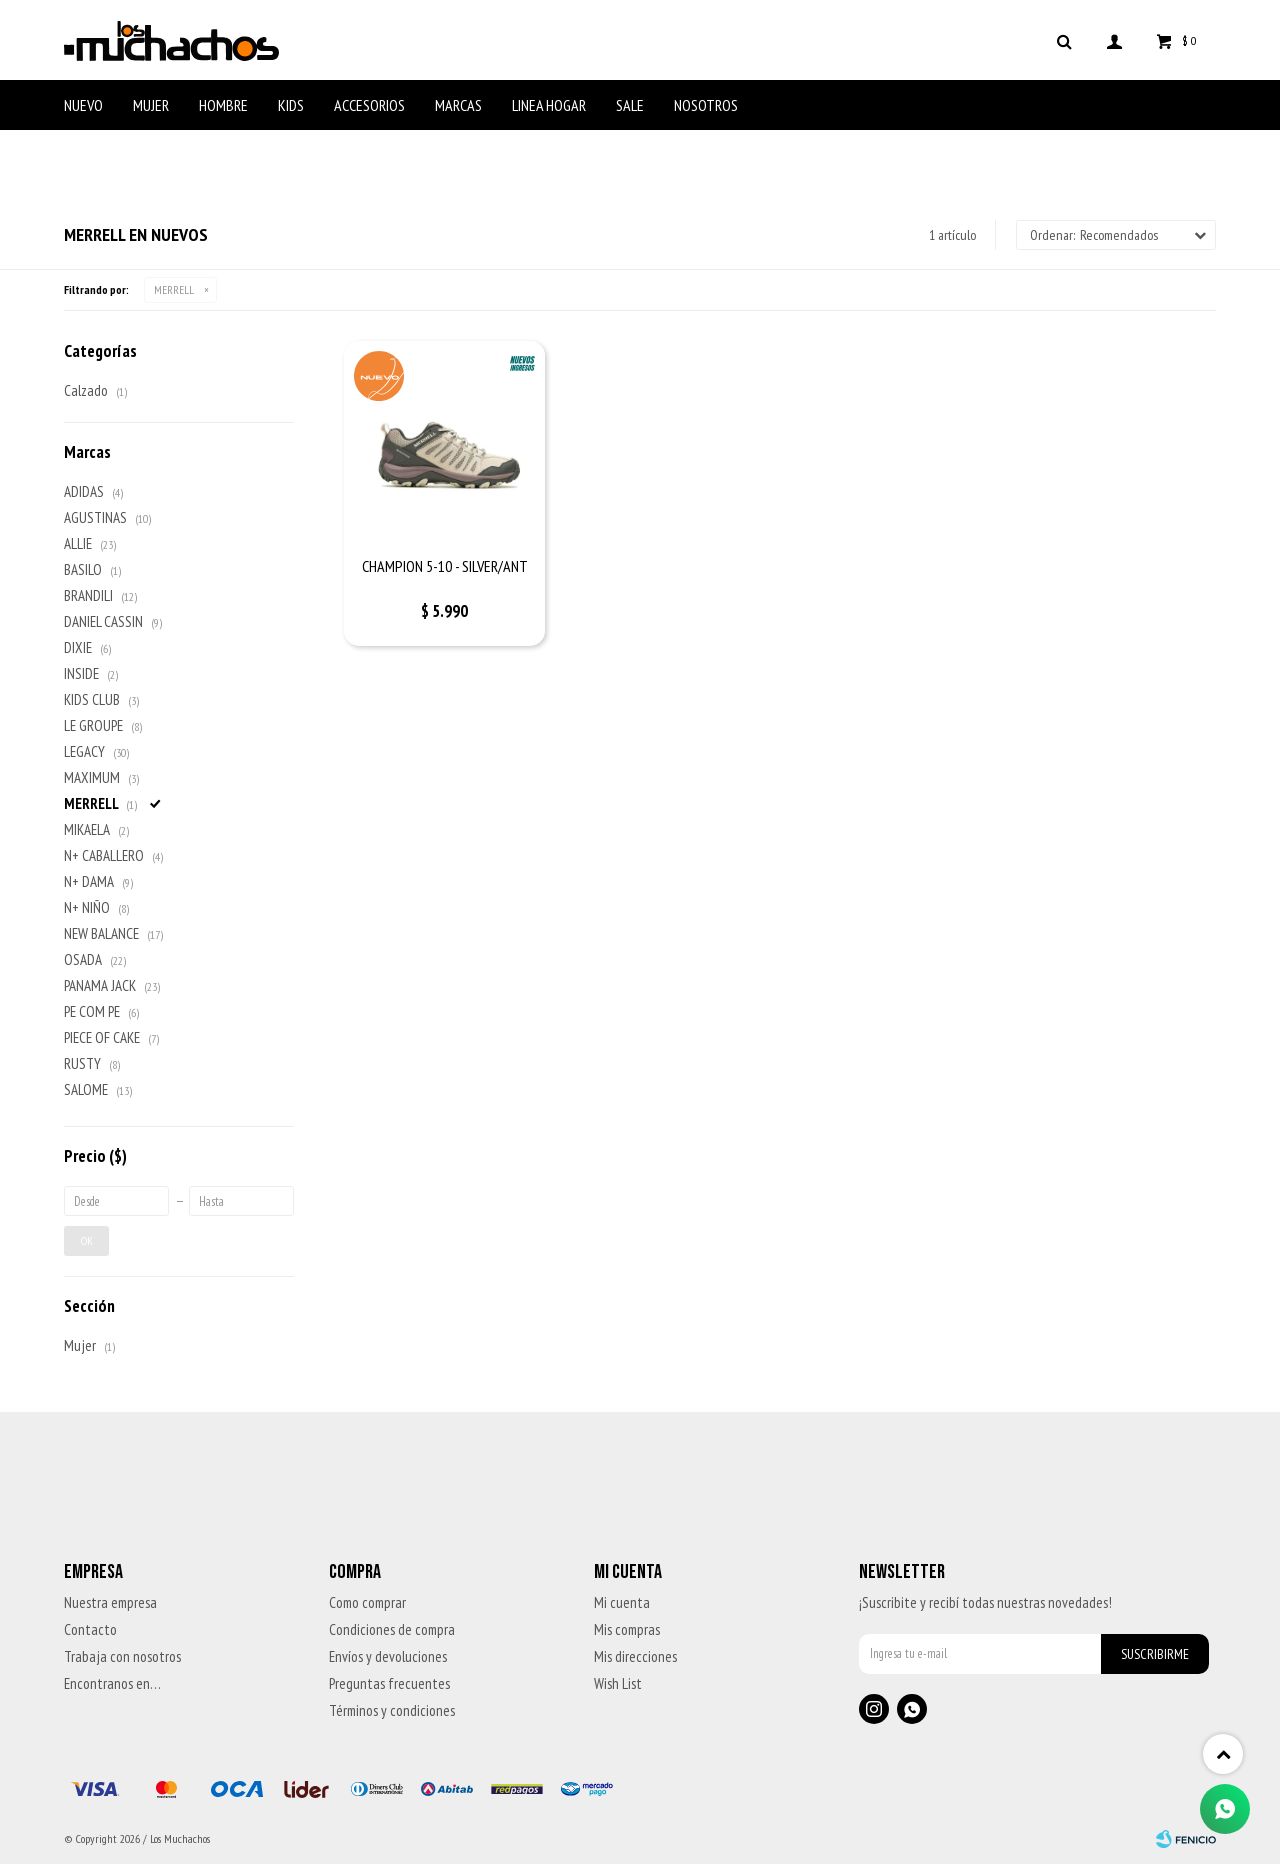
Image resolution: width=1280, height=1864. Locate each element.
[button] (1064, 40)
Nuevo (83, 105)
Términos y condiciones (392, 1710)
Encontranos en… (112, 1683)
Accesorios (369, 105)
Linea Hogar (549, 105)
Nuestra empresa (110, 1602)
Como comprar (367, 1602)
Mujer (151, 105)
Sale (630, 105)
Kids (291, 105)
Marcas (458, 105)
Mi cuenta (622, 1602)
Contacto (90, 1629)
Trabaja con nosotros (122, 1656)
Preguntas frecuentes (389, 1683)
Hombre (223, 105)
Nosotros (706, 105)
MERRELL (174, 289)
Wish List (618, 1683)
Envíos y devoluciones (388, 1656)
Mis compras (627, 1629)
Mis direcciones (635, 1656)
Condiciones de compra (392, 1629)
